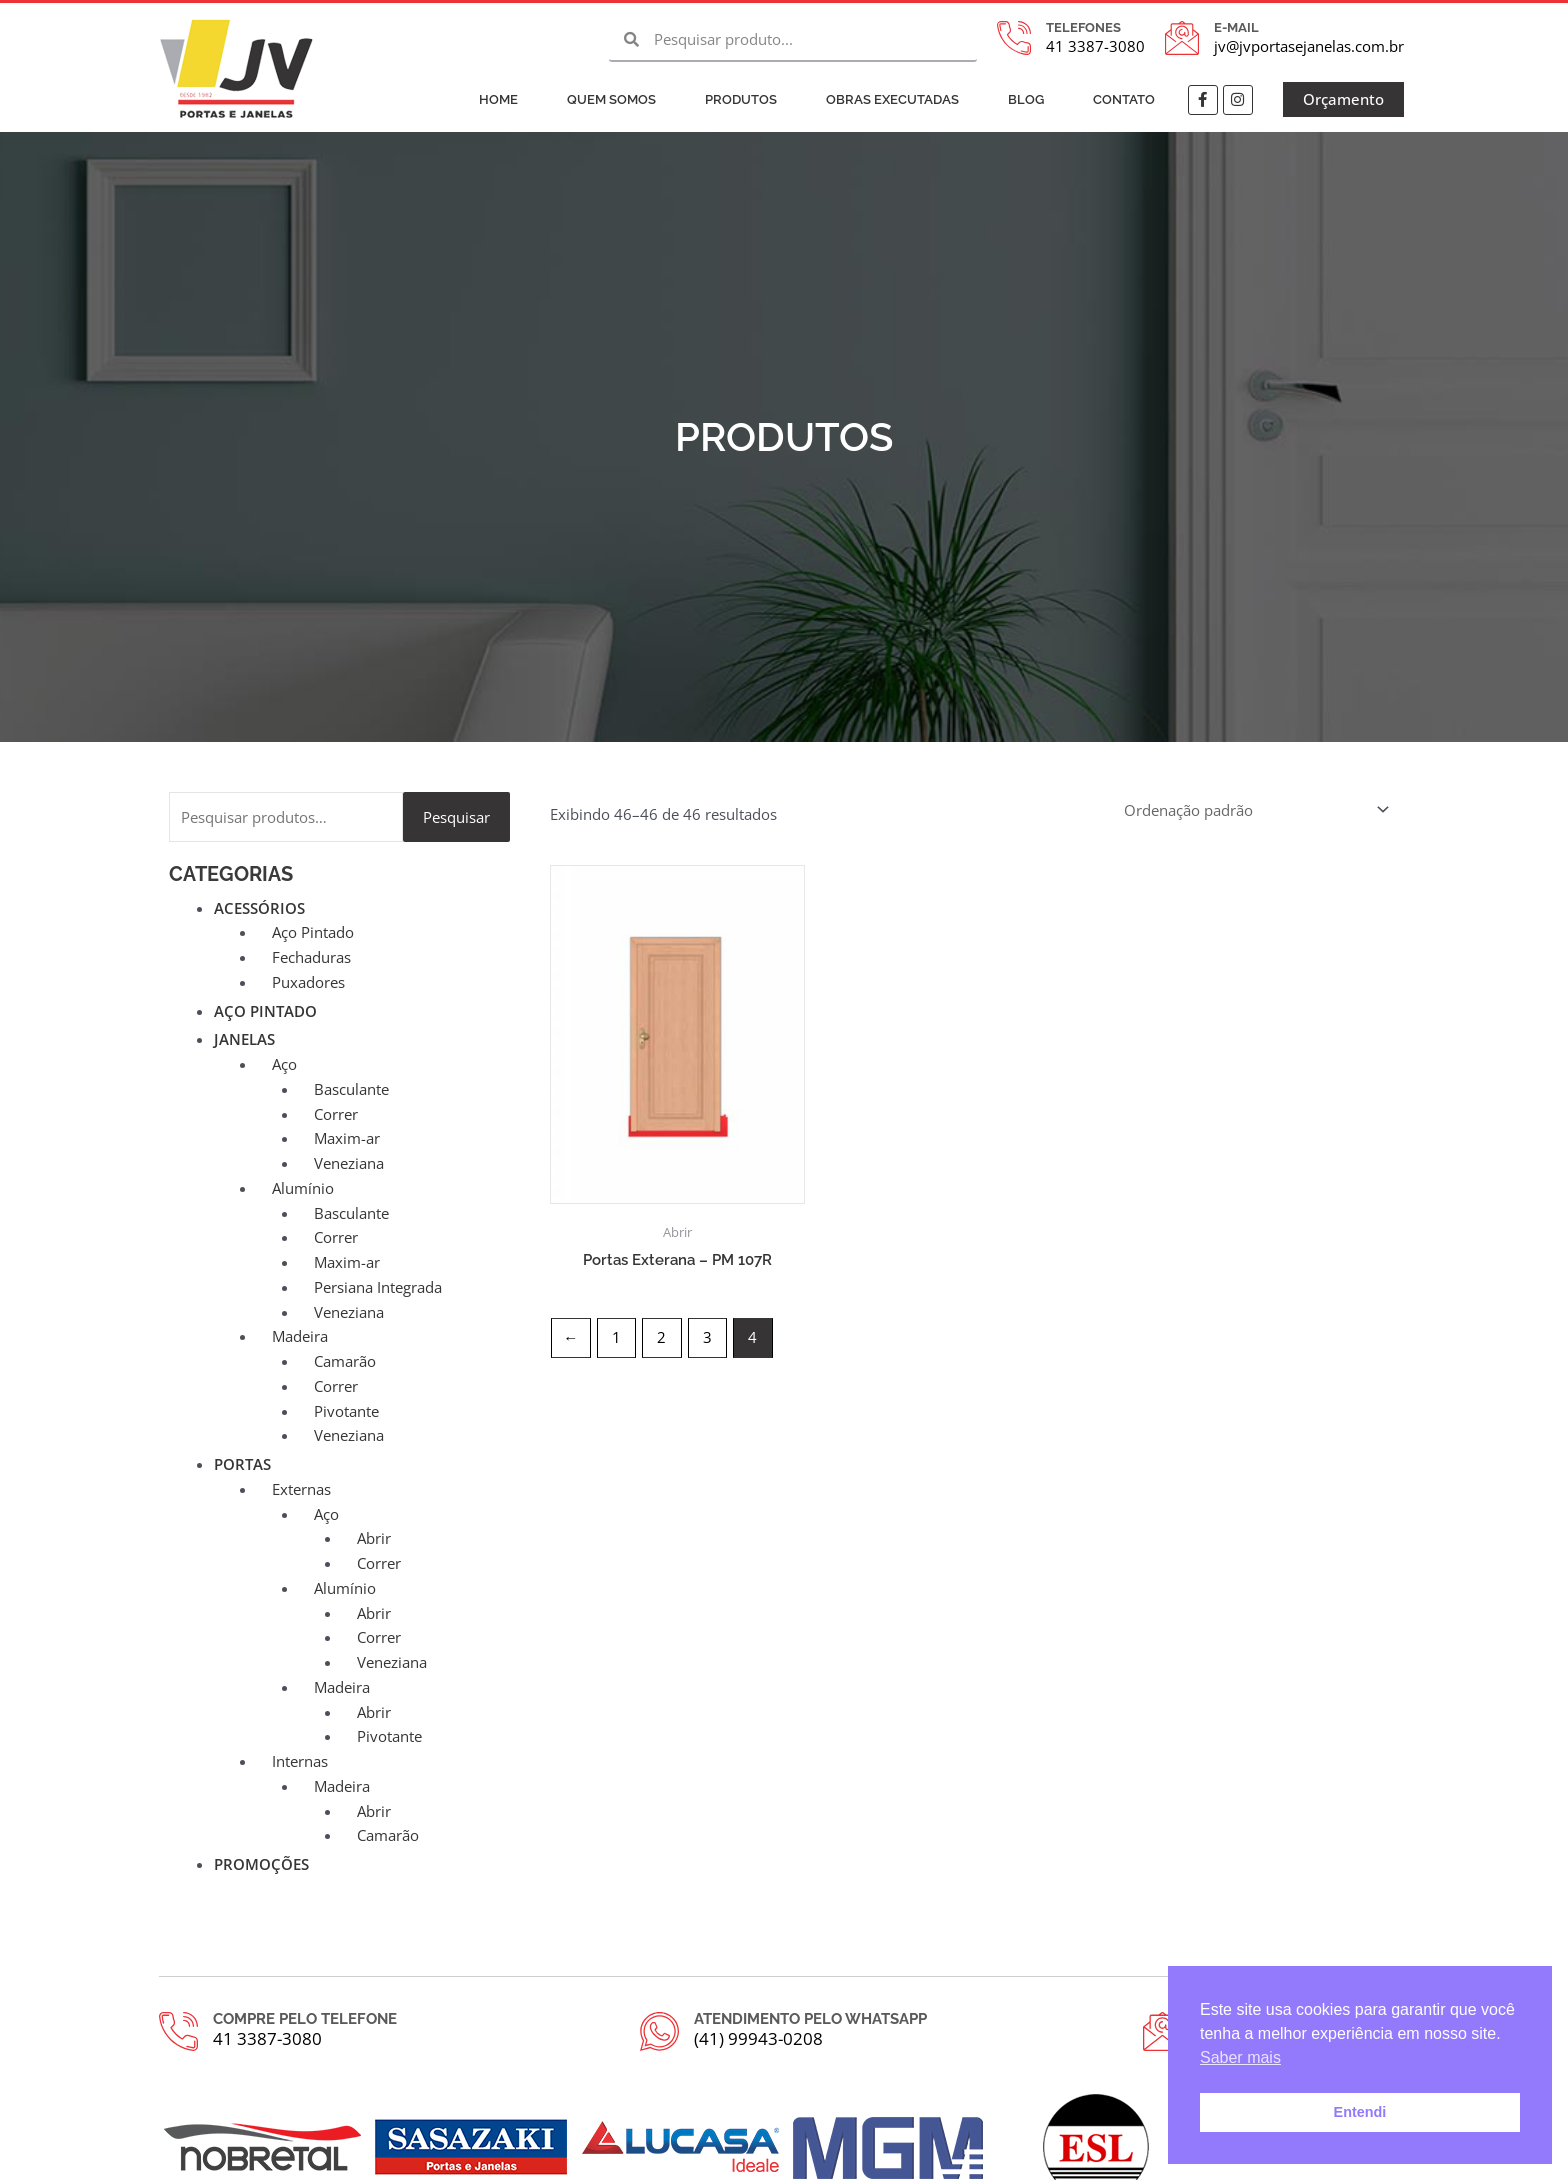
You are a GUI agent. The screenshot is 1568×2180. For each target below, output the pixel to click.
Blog (1026, 99)
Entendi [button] (1360, 2112)
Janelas (244, 1039)
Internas (300, 1761)
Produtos (741, 99)
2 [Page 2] (661, 1337)
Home (498, 99)
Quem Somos (611, 99)
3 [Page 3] (707, 1337)
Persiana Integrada (378, 1287)
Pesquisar (456, 817)
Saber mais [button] (1240, 2057)
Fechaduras (311, 957)
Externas (301, 1489)
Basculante (351, 1089)
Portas (242, 1464)
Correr (336, 1114)
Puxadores (308, 982)
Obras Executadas (892, 99)
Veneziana (349, 1163)
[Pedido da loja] (1256, 809)
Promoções (261, 1864)
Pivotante (346, 1411)
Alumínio (303, 1188)
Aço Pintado (313, 932)
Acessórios (259, 908)
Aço (284, 1064)
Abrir (374, 1538)
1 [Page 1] (616, 1337)
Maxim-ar (347, 1138)
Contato (1124, 99)
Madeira (300, 1336)
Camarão (345, 1361)
